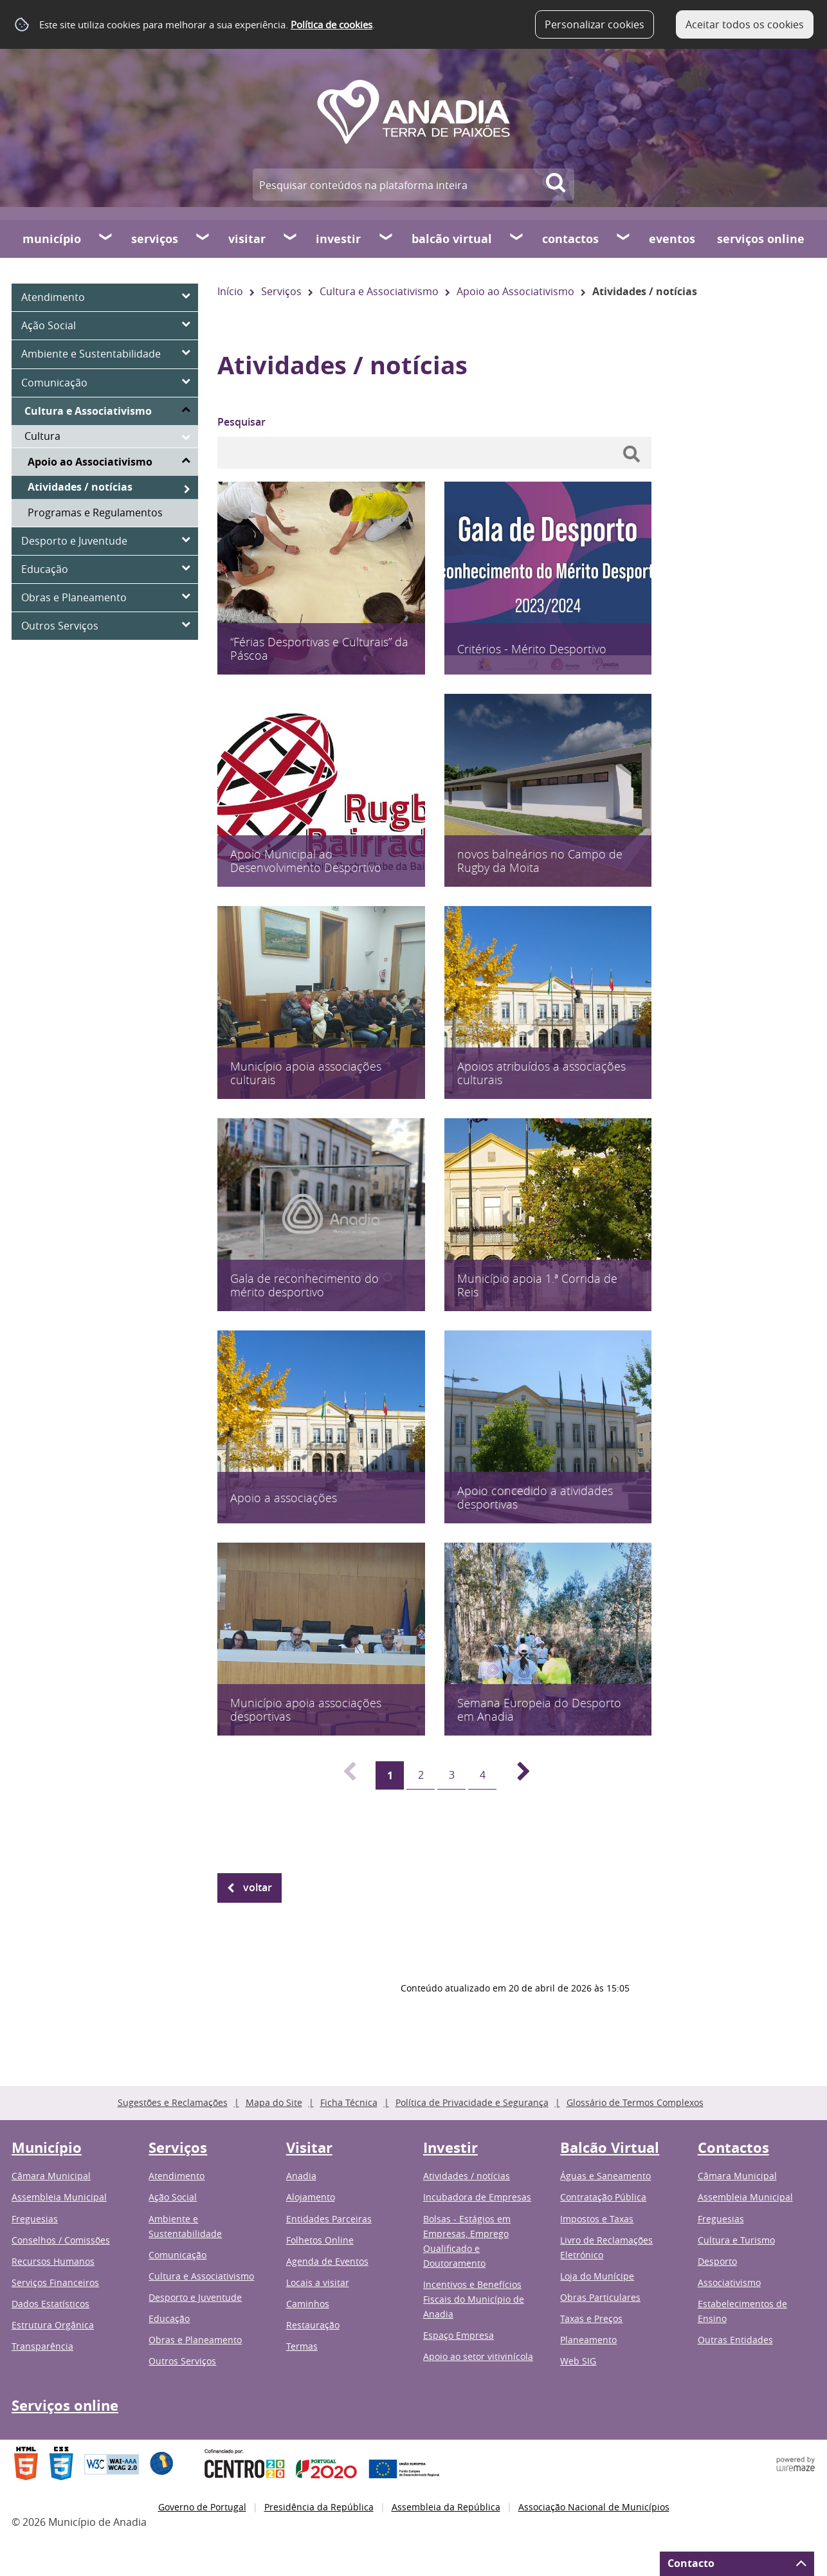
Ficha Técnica (348, 2102)
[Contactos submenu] (624, 238)
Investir (338, 239)
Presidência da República (319, 2507)
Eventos (672, 239)
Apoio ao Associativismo (515, 291)
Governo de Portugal (202, 2507)
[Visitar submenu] (291, 238)
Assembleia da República (446, 2507)
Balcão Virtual (452, 239)
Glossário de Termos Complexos (635, 2102)
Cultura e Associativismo (379, 291)
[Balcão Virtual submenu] (517, 238)
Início (230, 291)
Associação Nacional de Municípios (593, 2507)
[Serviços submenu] (203, 238)
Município (52, 239)
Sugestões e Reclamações (173, 2102)
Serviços (154, 239)
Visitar (247, 239)
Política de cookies (331, 24)
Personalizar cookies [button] (594, 24)
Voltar (257, 1887)
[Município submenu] (106, 238)
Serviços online (760, 239)
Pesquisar (241, 422)
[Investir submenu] (386, 238)
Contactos (570, 239)
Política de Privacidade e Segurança (472, 2102)
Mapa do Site (274, 2102)
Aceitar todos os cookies (745, 24)
